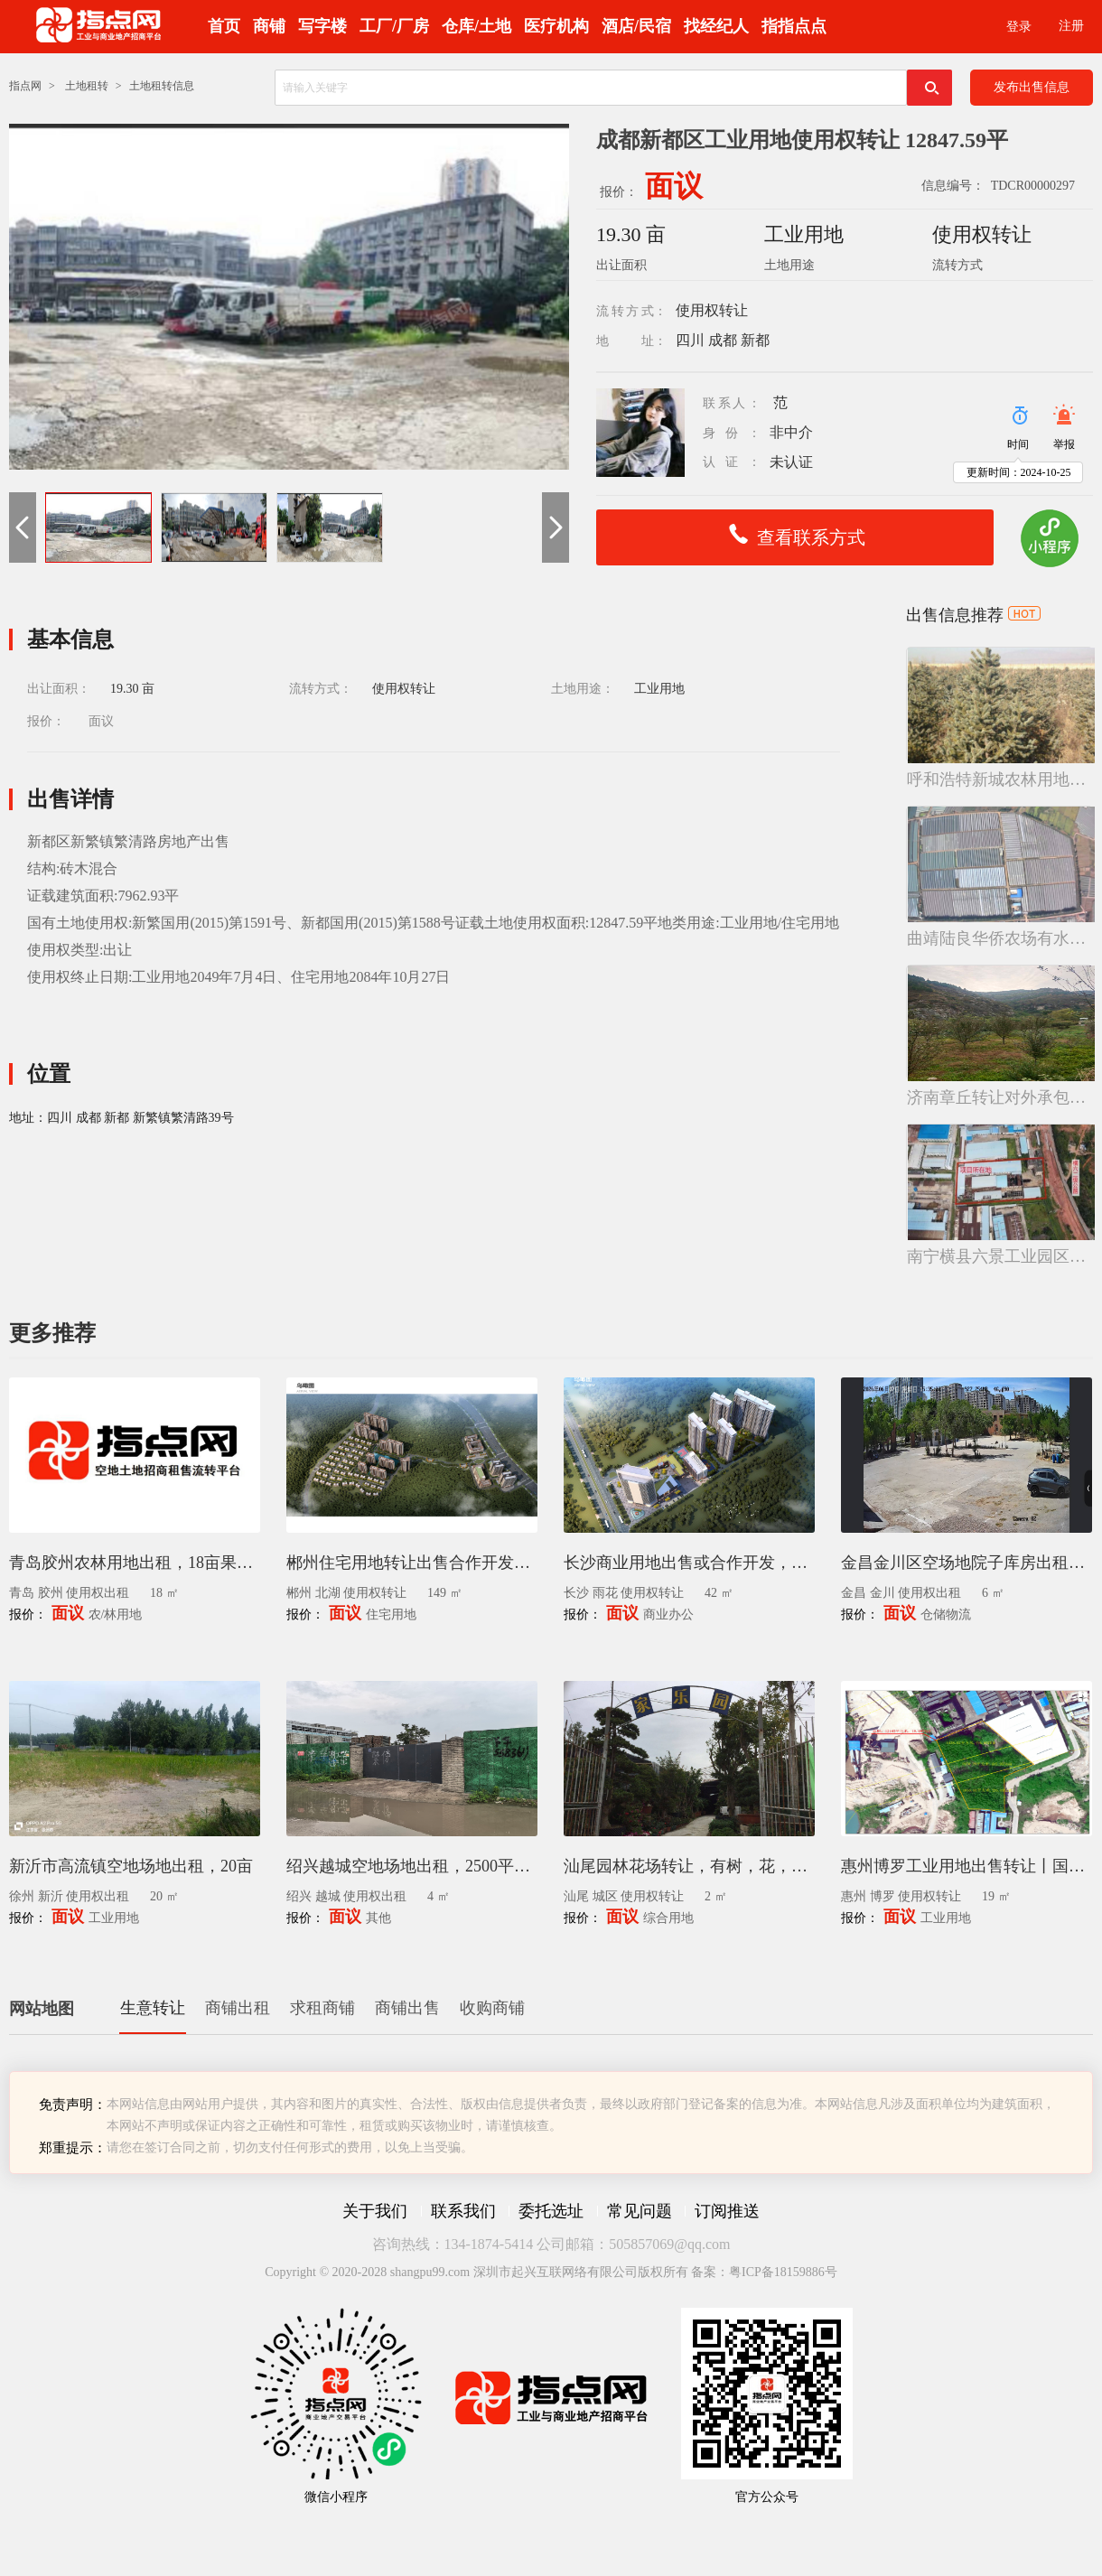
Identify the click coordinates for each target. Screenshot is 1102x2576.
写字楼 (322, 26)
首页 (224, 26)
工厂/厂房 (394, 26)
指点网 (25, 85)
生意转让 (152, 2008)
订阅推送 (727, 2211)
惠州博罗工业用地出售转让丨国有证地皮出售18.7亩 (966, 1866)
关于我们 (374, 2211)
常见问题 (639, 2211)
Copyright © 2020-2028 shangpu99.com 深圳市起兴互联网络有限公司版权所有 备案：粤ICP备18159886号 (551, 2272)
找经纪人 (716, 26)
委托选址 (551, 2211)
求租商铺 (322, 2008)
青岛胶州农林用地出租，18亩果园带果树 (134, 1563)
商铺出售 (407, 2008)
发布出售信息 (1031, 87)
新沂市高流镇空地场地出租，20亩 (131, 1866)
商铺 (269, 26)
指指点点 (793, 26)
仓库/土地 (476, 26)
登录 (1019, 26)
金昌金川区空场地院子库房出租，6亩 (966, 1563)
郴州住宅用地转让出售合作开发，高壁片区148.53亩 (411, 1563)
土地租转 (86, 85)
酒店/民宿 (636, 26)
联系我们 (463, 2211)
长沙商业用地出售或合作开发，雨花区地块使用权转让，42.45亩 (689, 1563)
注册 (1071, 26)
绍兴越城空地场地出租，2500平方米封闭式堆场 (411, 1866)
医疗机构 (556, 26)
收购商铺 (492, 2008)
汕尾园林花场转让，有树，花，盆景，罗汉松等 (689, 1866)
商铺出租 (237, 2008)
